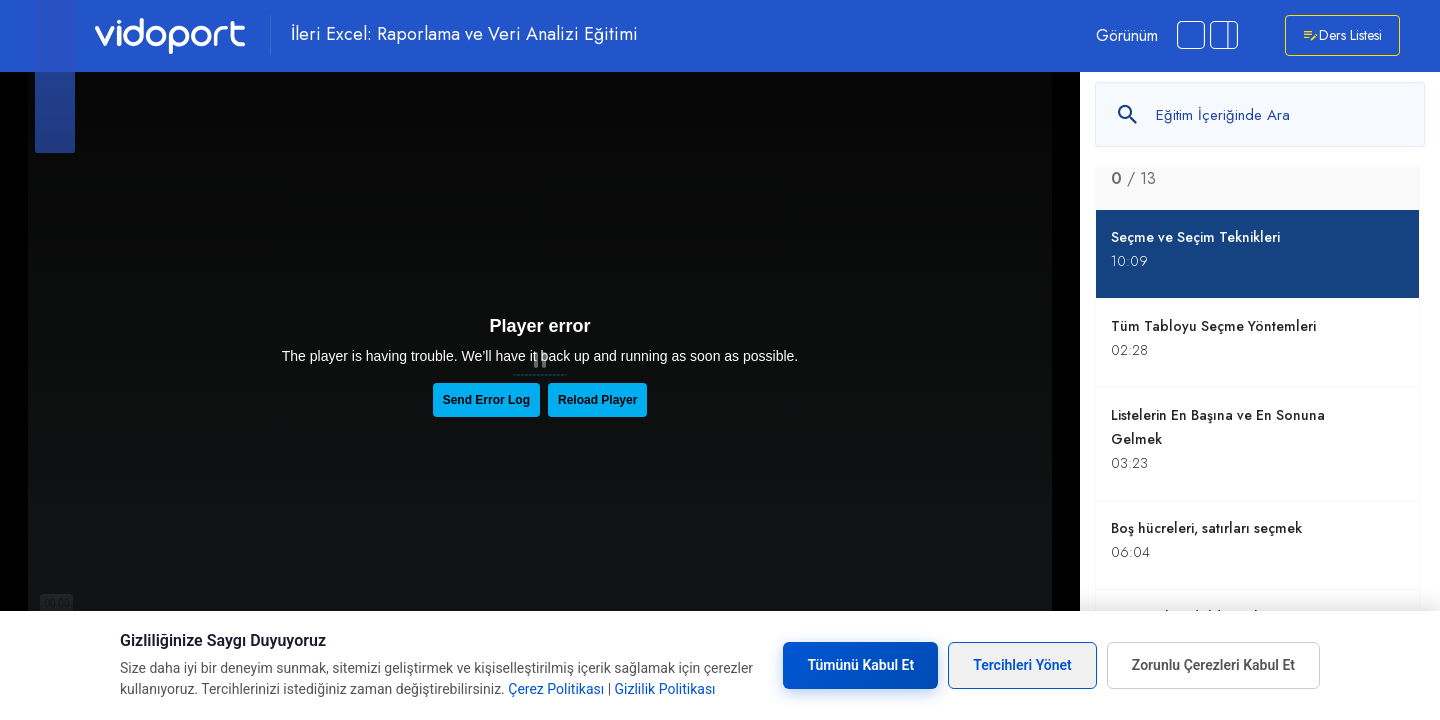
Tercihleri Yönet (1022, 665)
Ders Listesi (1342, 35)
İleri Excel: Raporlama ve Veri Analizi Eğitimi (464, 35)
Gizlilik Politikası (665, 689)
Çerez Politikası (556, 689)
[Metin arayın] (1260, 114)
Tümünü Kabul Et (860, 665)
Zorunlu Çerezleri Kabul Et (1213, 665)
